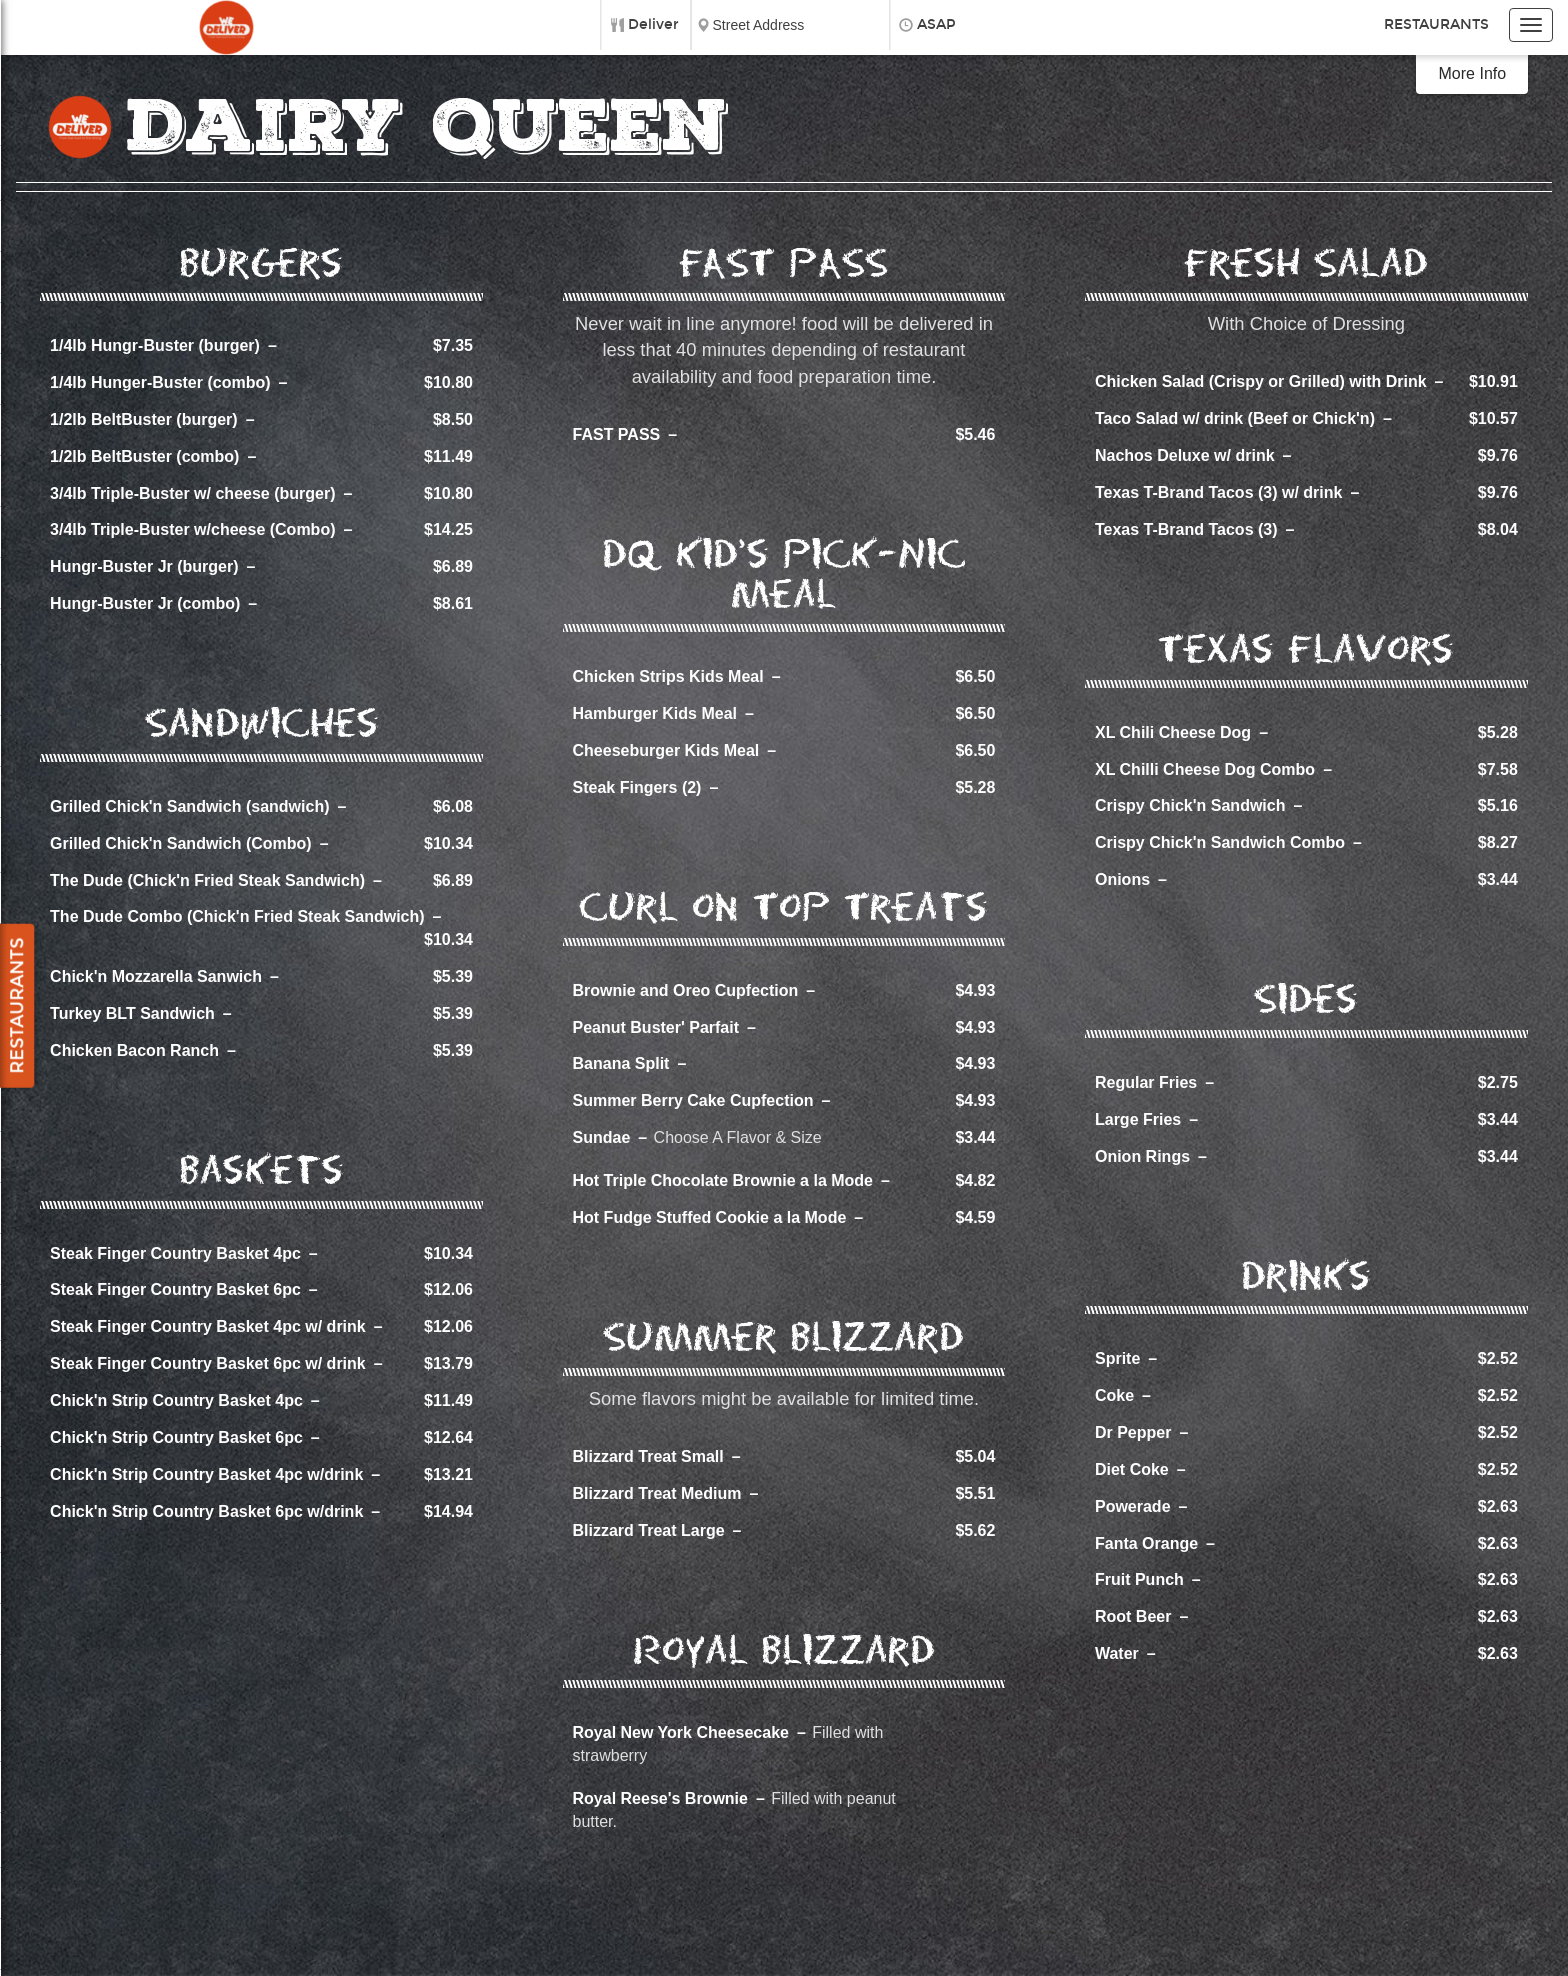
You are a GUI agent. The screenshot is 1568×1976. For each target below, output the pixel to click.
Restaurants (1436, 24)
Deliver (653, 24)
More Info (1473, 73)
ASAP (936, 24)
